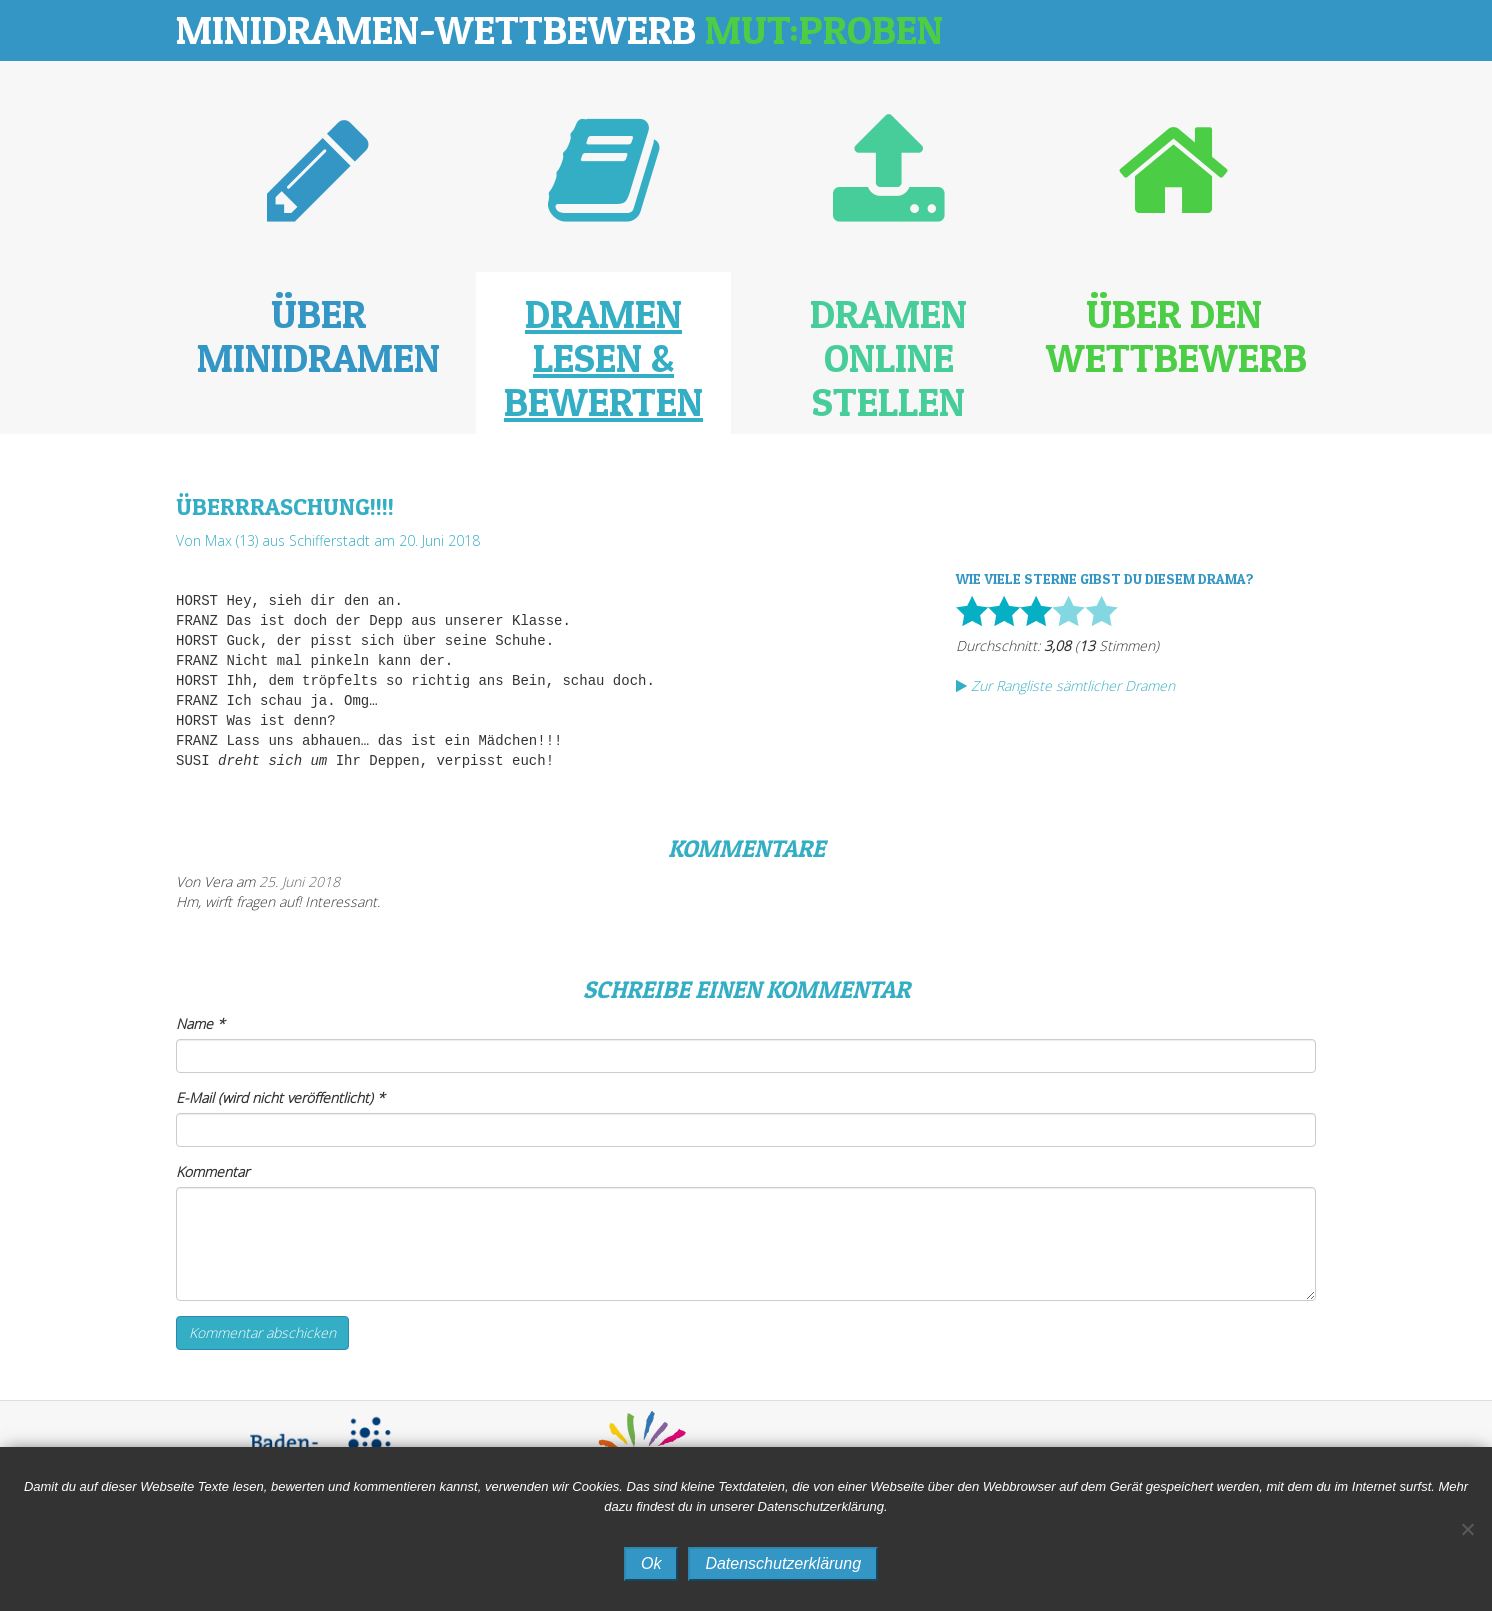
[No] (1467, 1529)
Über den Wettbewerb (1176, 335)
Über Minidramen (318, 335)
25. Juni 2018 (299, 881)
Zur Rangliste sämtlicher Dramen (1065, 685)
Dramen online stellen (888, 357)
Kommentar (212, 1171)
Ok (651, 1563)
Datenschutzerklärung (783, 1563)
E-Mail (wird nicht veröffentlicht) (280, 1097)
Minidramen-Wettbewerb (559, 29)
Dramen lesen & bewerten (603, 357)
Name (200, 1023)
